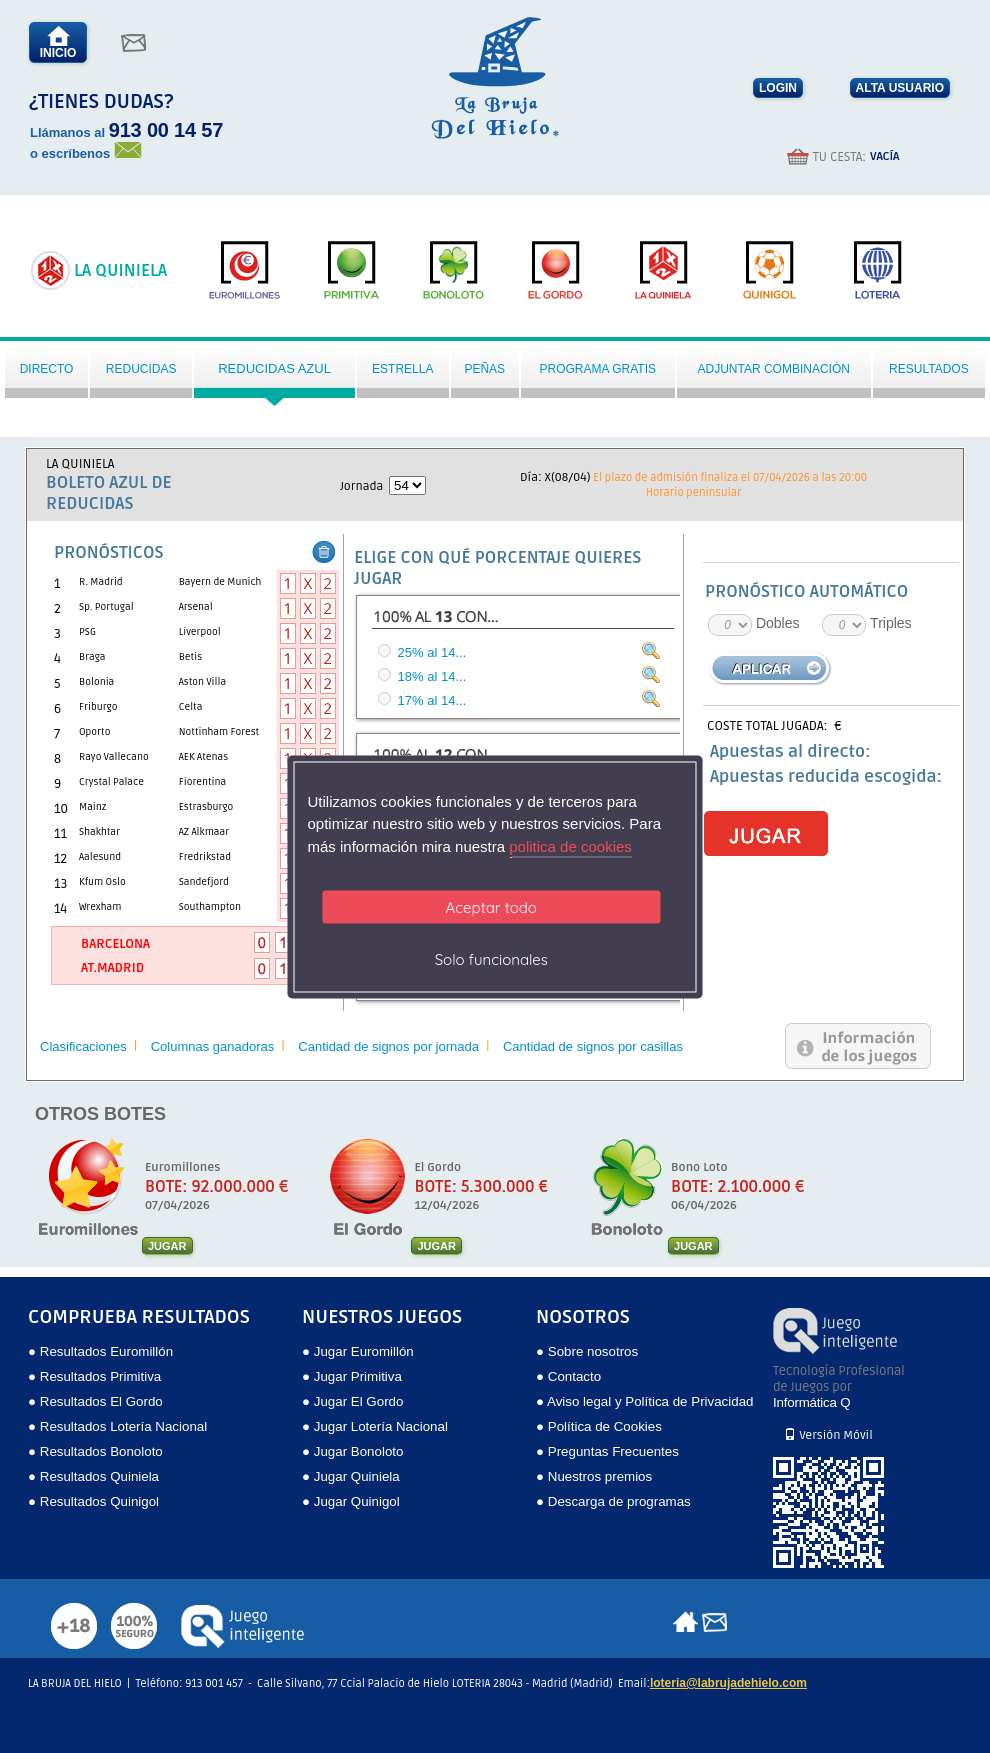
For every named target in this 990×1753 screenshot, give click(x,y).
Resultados (929, 369)
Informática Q (811, 1402)
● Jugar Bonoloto (352, 1451)
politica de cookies (570, 845)
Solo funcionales (491, 959)
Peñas (484, 369)
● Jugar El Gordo (352, 1401)
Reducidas (141, 369)
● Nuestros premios (594, 1476)
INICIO (58, 42)
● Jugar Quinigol (351, 1501)
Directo (47, 369)
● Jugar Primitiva (352, 1376)
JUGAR (167, 1246)
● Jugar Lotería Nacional (375, 1426)
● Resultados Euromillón (100, 1351)
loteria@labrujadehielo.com (728, 1683)
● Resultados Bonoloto (95, 1451)
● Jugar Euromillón (358, 1351)
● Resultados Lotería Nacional (117, 1426)
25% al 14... (432, 652)
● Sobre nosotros (587, 1351)
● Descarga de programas (613, 1501)
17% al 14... (432, 700)
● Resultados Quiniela (93, 1476)
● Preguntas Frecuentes (607, 1451)
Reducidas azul (274, 368)
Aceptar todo (491, 907)
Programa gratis (598, 369)
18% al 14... (432, 676)
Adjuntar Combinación (773, 369)
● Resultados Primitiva (94, 1376)
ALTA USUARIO (900, 88)
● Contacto (568, 1376)
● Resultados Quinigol (93, 1501)
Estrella (402, 369)
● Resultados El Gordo (95, 1401)
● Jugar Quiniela (351, 1476)
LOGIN (778, 88)
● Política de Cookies (599, 1426)
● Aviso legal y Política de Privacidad (644, 1401)
